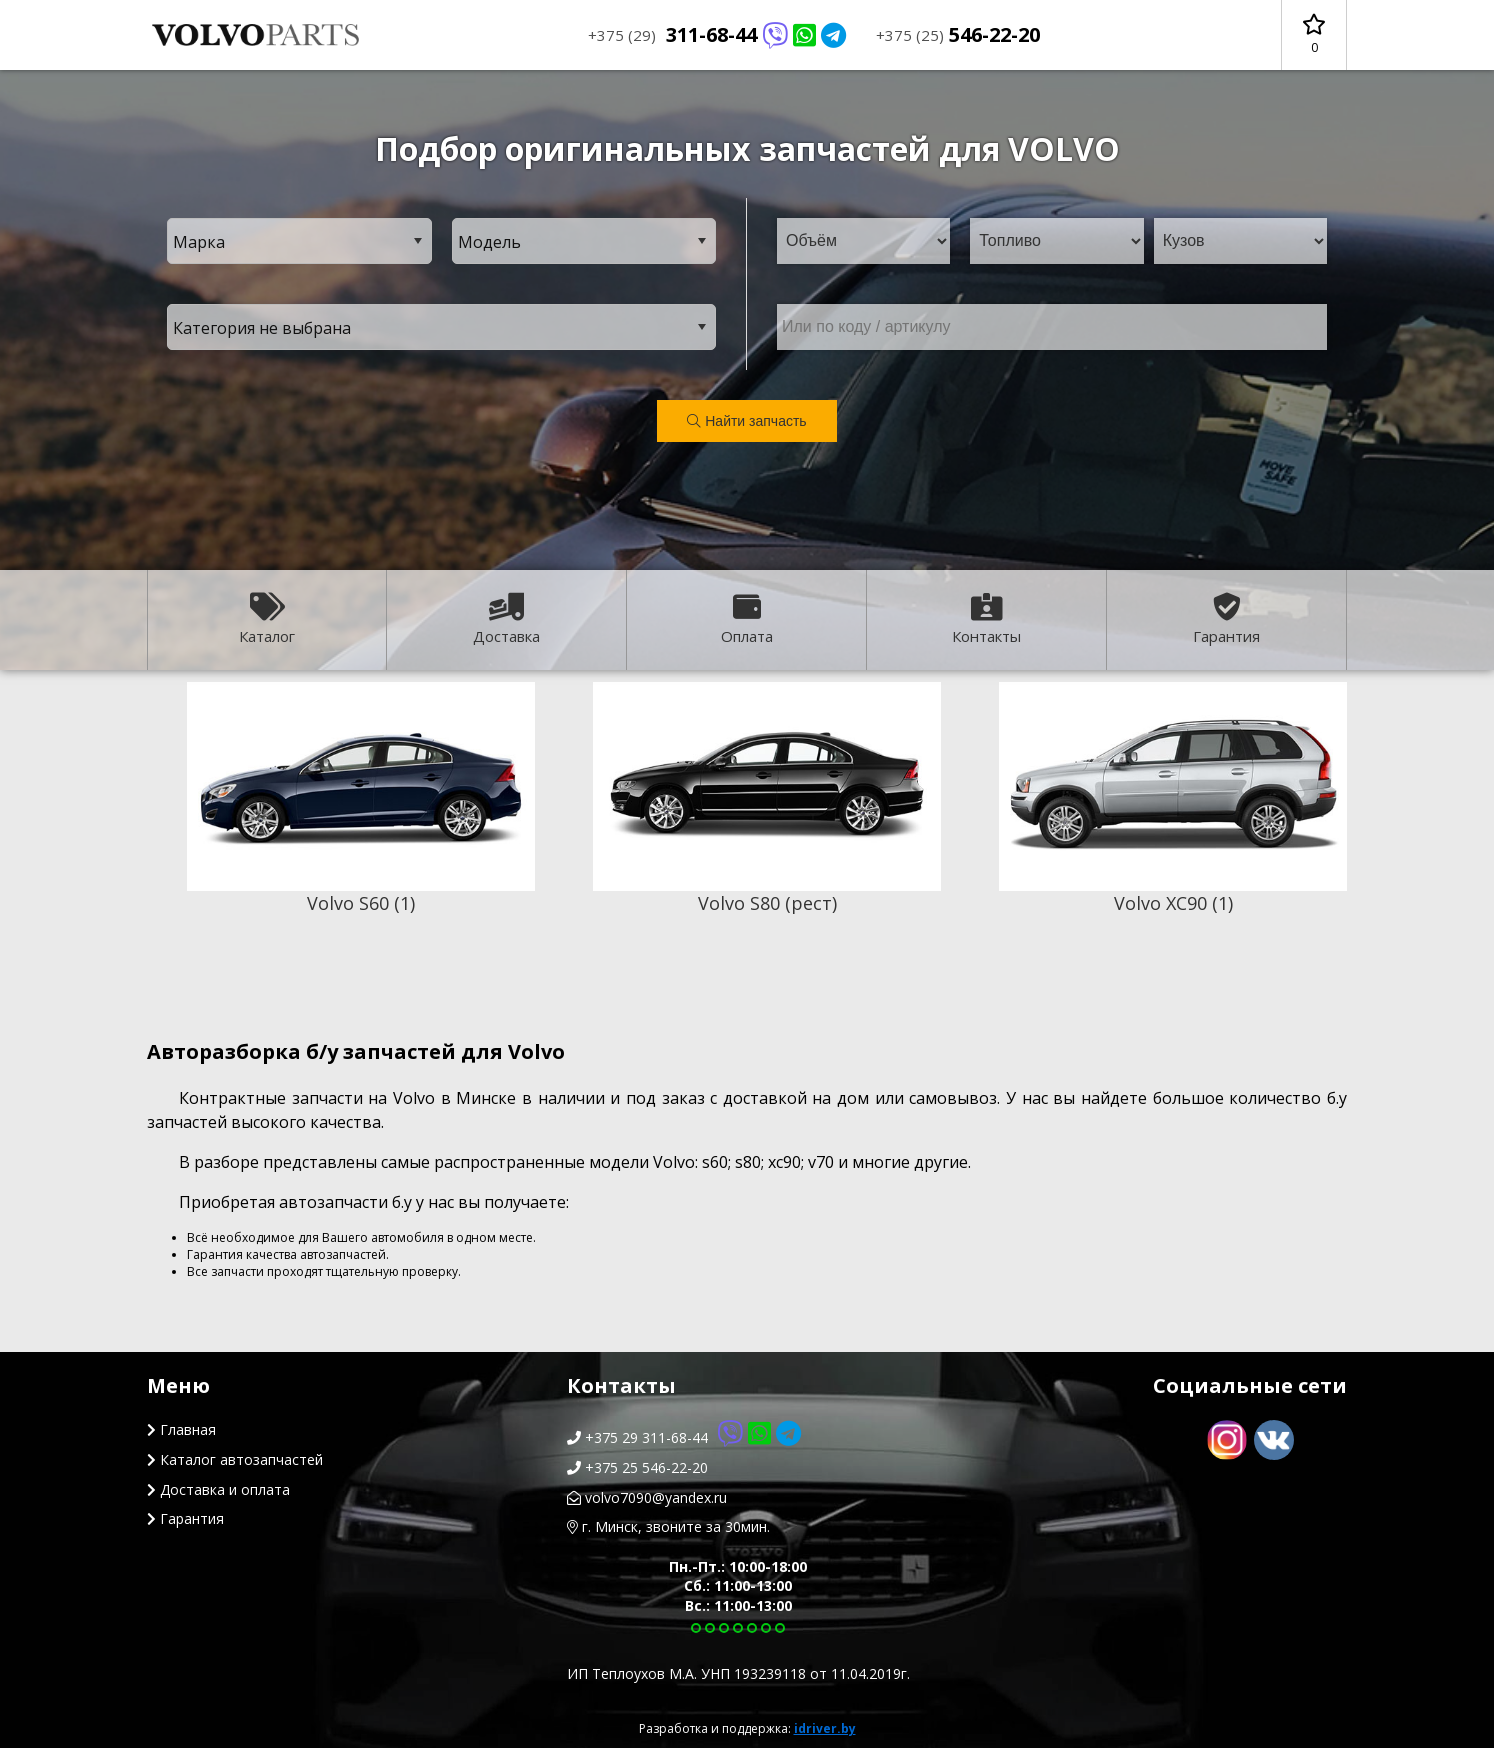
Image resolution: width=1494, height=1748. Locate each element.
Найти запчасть (746, 421)
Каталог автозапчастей (235, 1459)
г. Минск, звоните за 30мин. (668, 1526)
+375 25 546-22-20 (637, 1467)
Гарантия (1226, 619)
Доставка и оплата (218, 1489)
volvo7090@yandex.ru (647, 1497)
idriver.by (825, 1728)
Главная (181, 1429)
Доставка (506, 619)
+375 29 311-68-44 (684, 1437)
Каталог (267, 619)
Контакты (986, 619)
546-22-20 (958, 34)
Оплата (747, 619)
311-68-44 (717, 34)
